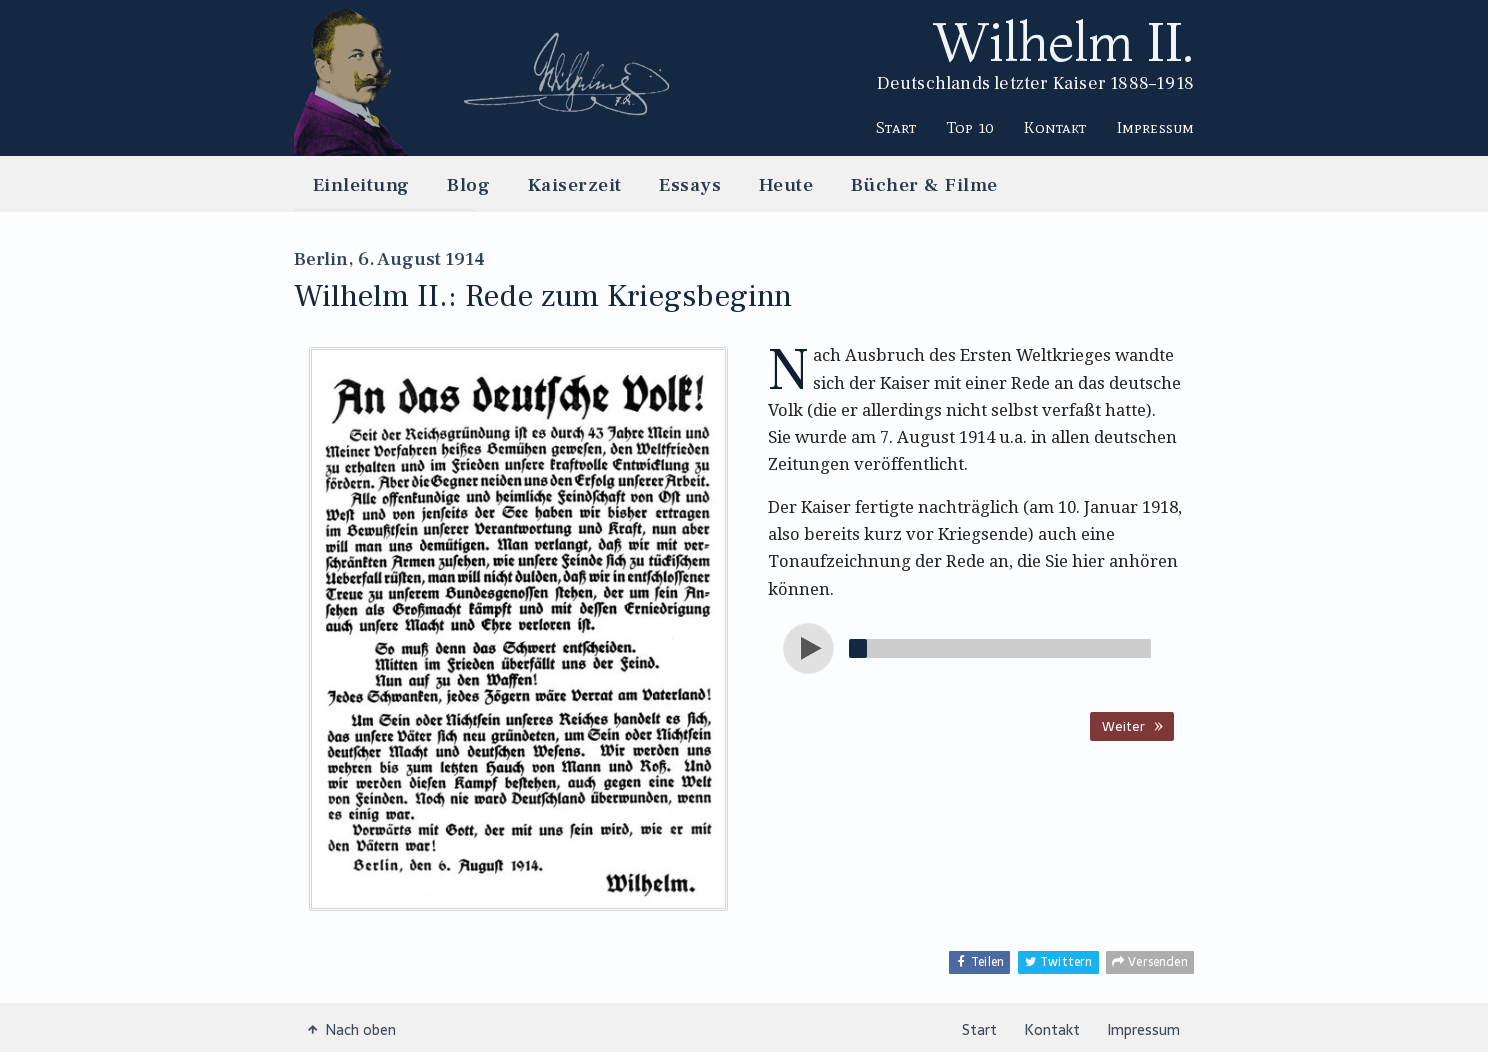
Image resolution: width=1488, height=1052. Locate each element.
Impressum (1155, 127)
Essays (690, 184)
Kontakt (1055, 127)
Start (896, 127)
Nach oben (352, 1029)
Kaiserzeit (575, 184)
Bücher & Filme (924, 184)
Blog (468, 184)
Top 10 (970, 127)
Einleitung (361, 184)
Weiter (1123, 725)
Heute (786, 184)
